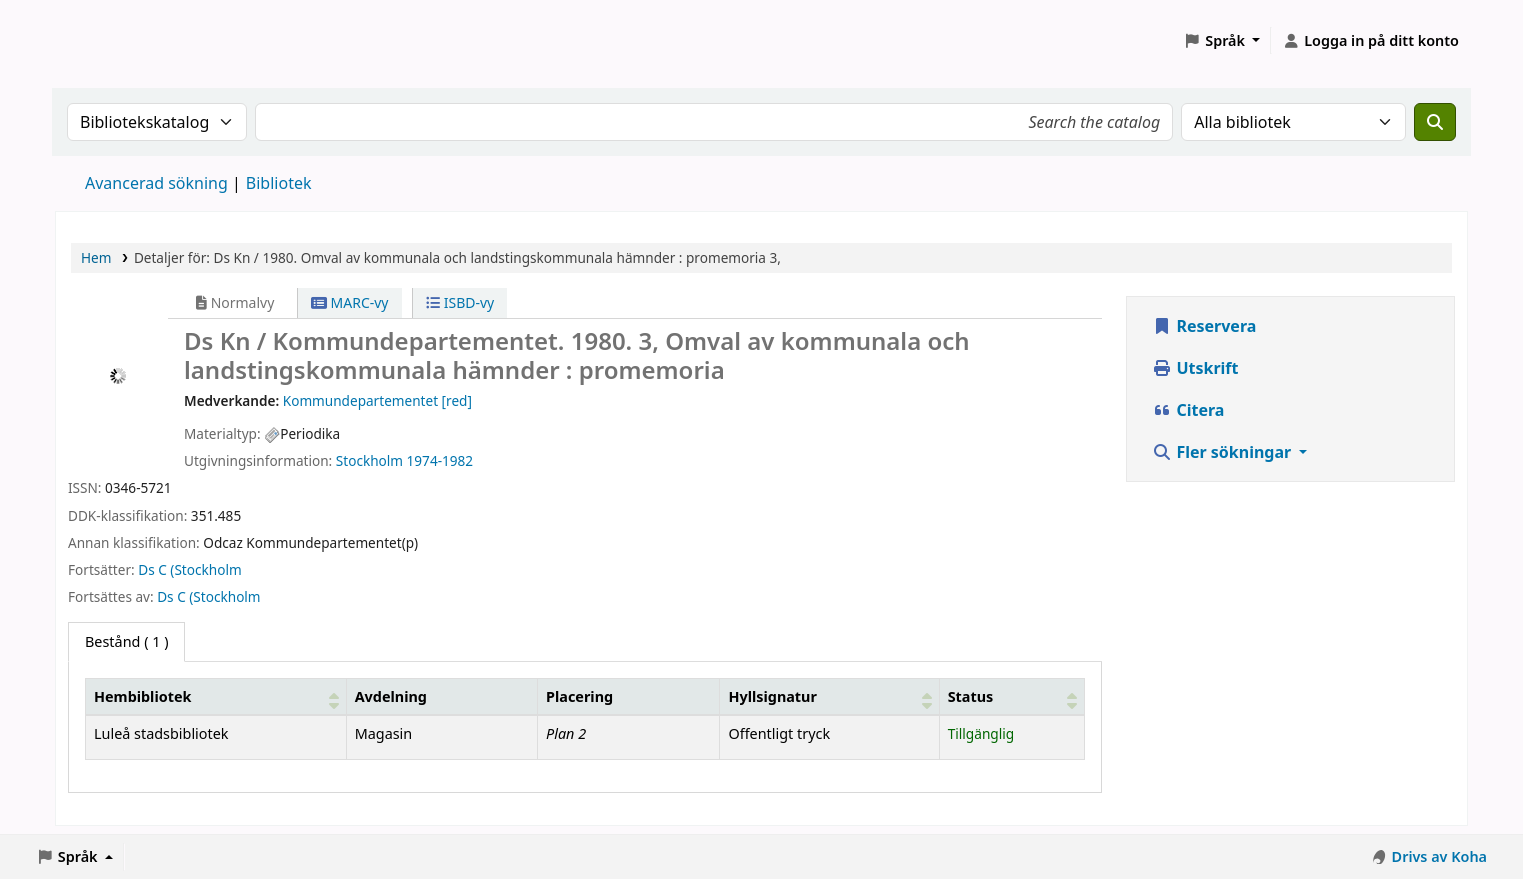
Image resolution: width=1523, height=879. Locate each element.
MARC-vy (350, 302)
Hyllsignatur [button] (772, 696)
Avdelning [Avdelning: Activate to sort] (391, 696)
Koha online (106, 40)
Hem (96, 257)
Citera (1188, 410)
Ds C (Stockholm (189, 569)
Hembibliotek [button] (142, 696)
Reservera (1204, 326)
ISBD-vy (460, 302)
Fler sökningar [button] (1223, 452)
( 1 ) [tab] (126, 641)
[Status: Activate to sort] (1012, 697)
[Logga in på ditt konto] (1370, 41)
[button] (1221, 41)
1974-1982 (440, 460)
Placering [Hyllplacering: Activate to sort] (579, 696)
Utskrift (1195, 368)
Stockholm (369, 460)
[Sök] (1435, 122)
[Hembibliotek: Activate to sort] (216, 697)
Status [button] (971, 696)
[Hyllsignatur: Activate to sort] (829, 697)
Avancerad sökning (156, 183)
